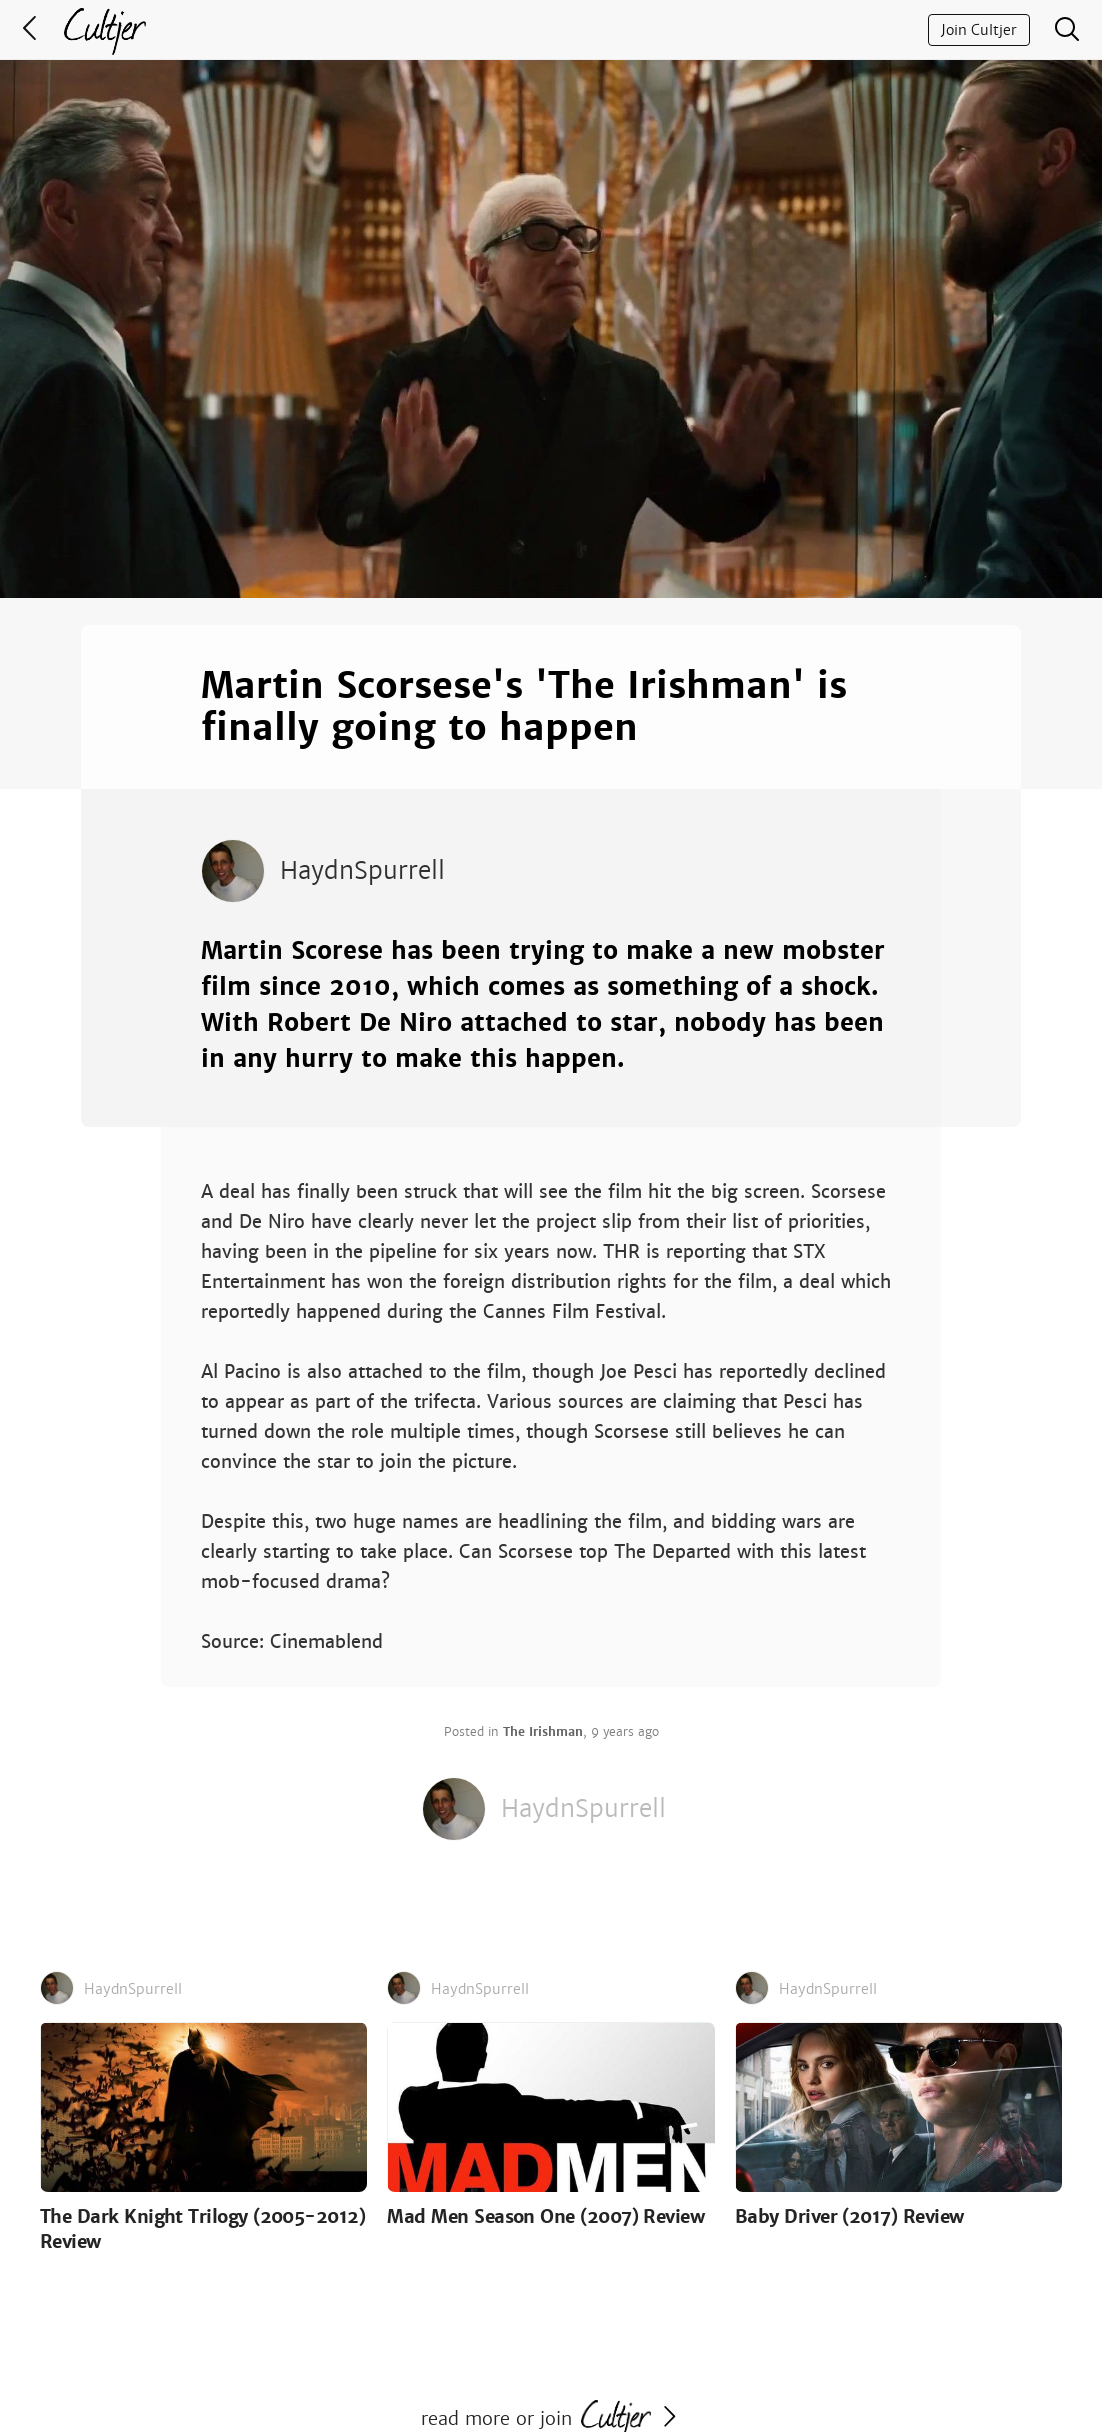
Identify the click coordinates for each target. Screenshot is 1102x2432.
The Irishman (543, 1732)
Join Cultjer (979, 30)
